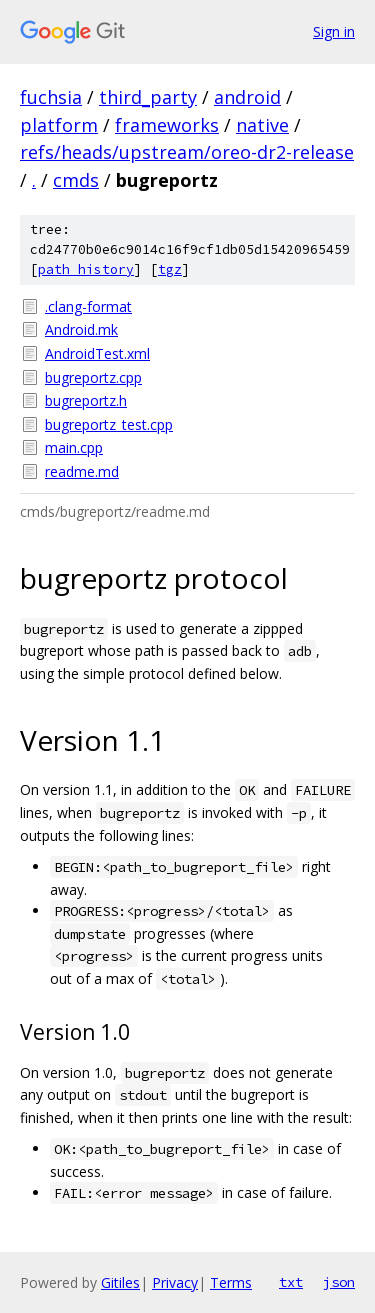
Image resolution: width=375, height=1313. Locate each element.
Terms (231, 1282)
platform (59, 125)
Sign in (334, 31)
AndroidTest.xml (97, 353)
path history (86, 269)
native (262, 125)
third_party (148, 97)
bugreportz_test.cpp (109, 424)
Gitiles (120, 1282)
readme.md (82, 471)
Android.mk (81, 329)
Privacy (175, 1282)
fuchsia (51, 97)
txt (291, 1282)
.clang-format (88, 306)
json (339, 1282)
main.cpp (74, 447)
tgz (170, 269)
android (247, 97)
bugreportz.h (86, 400)
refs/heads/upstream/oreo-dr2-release (187, 152)
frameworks (167, 125)
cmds (76, 180)
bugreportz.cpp (93, 377)
